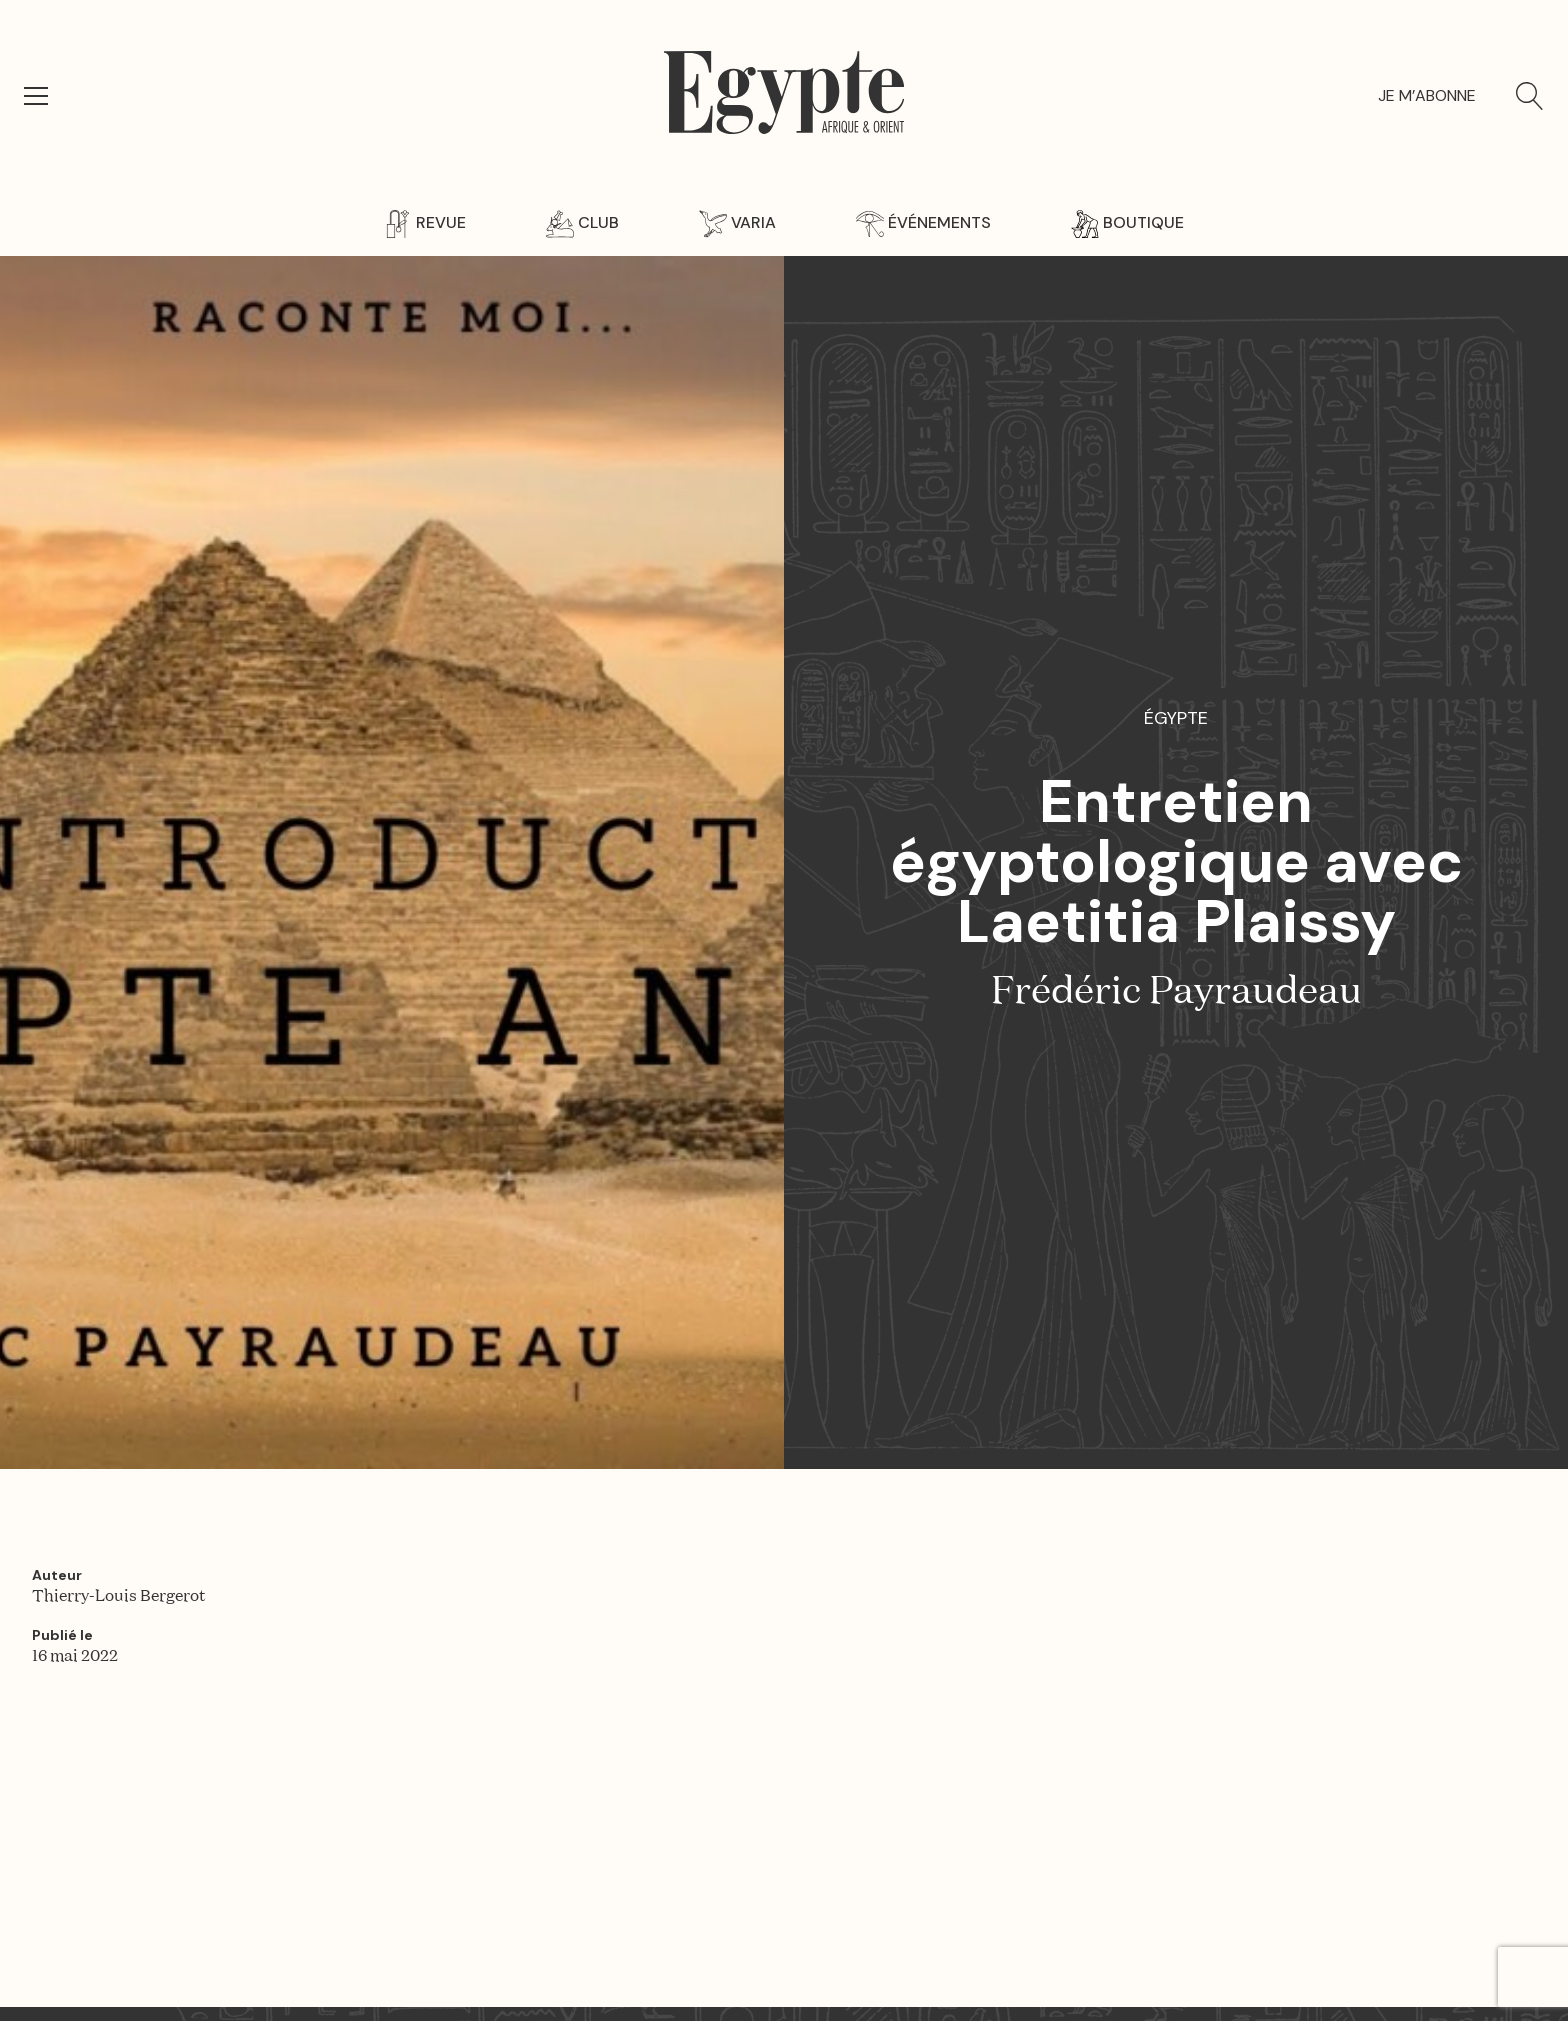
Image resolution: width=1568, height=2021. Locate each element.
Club (582, 222)
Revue (425, 222)
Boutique (1127, 222)
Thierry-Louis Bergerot (119, 1597)
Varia (737, 222)
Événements (923, 222)
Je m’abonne (1427, 95)
